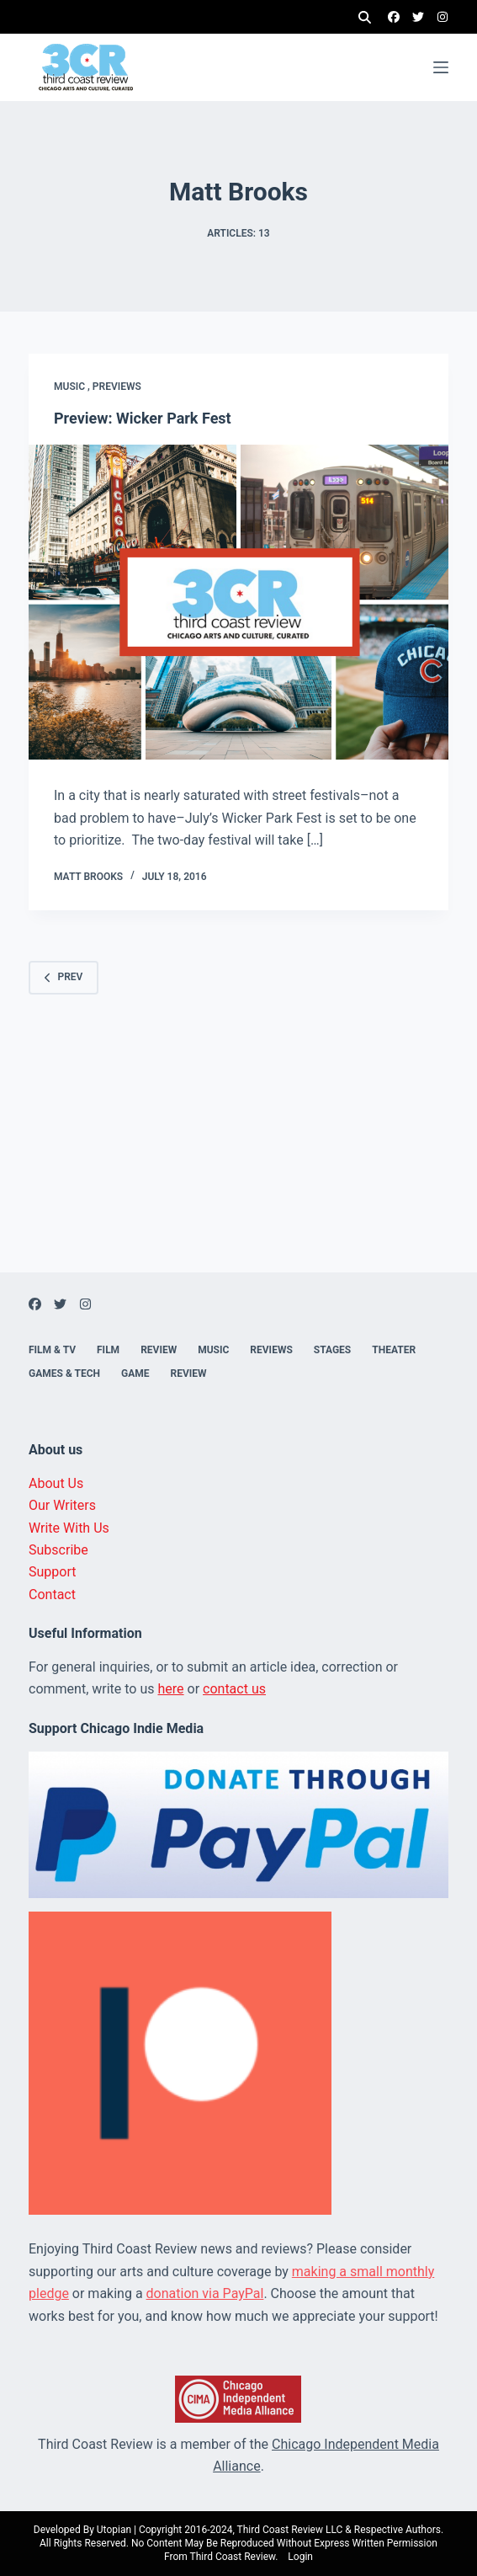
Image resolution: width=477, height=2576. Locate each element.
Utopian (114, 2530)
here (171, 1689)
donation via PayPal (205, 2293)
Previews (117, 386)
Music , (73, 386)
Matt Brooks (88, 877)
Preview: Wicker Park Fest (142, 418)
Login (300, 2557)
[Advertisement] (238, 1154)
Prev (63, 977)
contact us (234, 1689)
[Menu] (440, 67)
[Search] (364, 17)
